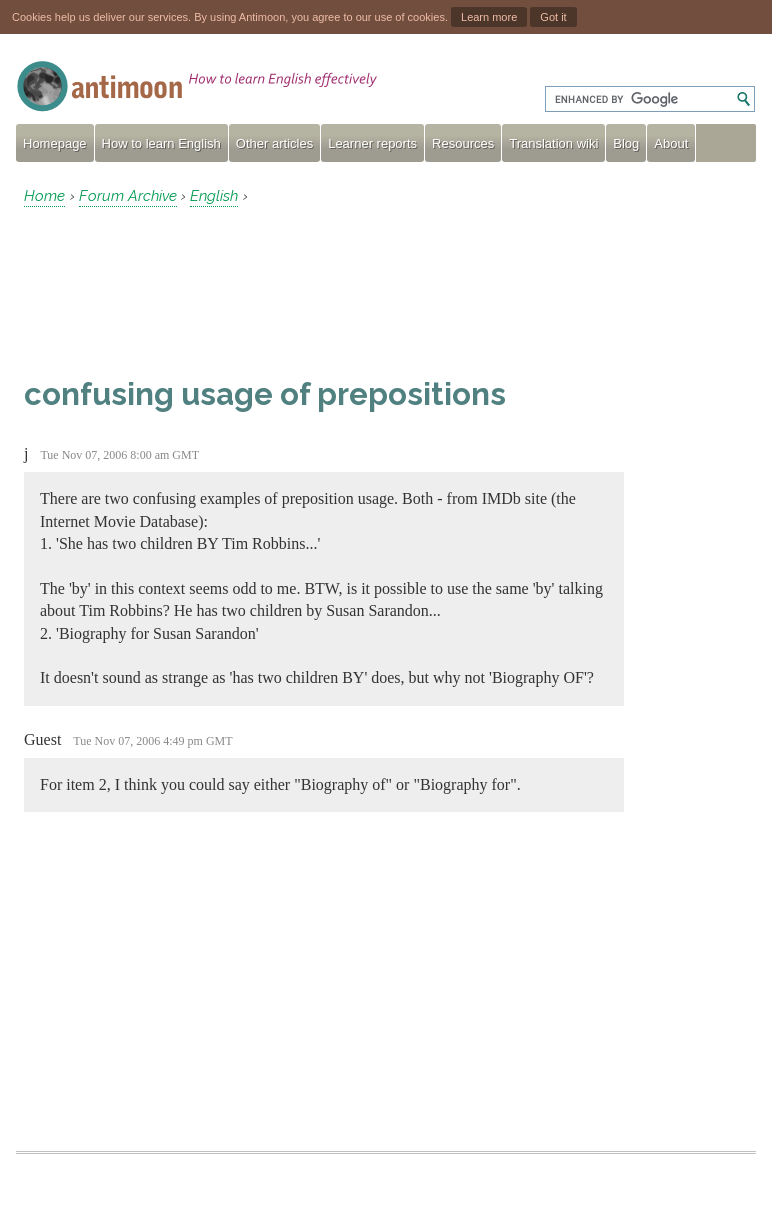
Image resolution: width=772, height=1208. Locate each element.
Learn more (489, 17)
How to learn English (161, 143)
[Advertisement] (184, 291)
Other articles (274, 143)
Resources (463, 143)
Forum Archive (128, 196)
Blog (626, 143)
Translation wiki (553, 143)
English (214, 196)
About (671, 143)
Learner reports (372, 143)
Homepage (55, 143)
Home (44, 196)
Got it (553, 17)
